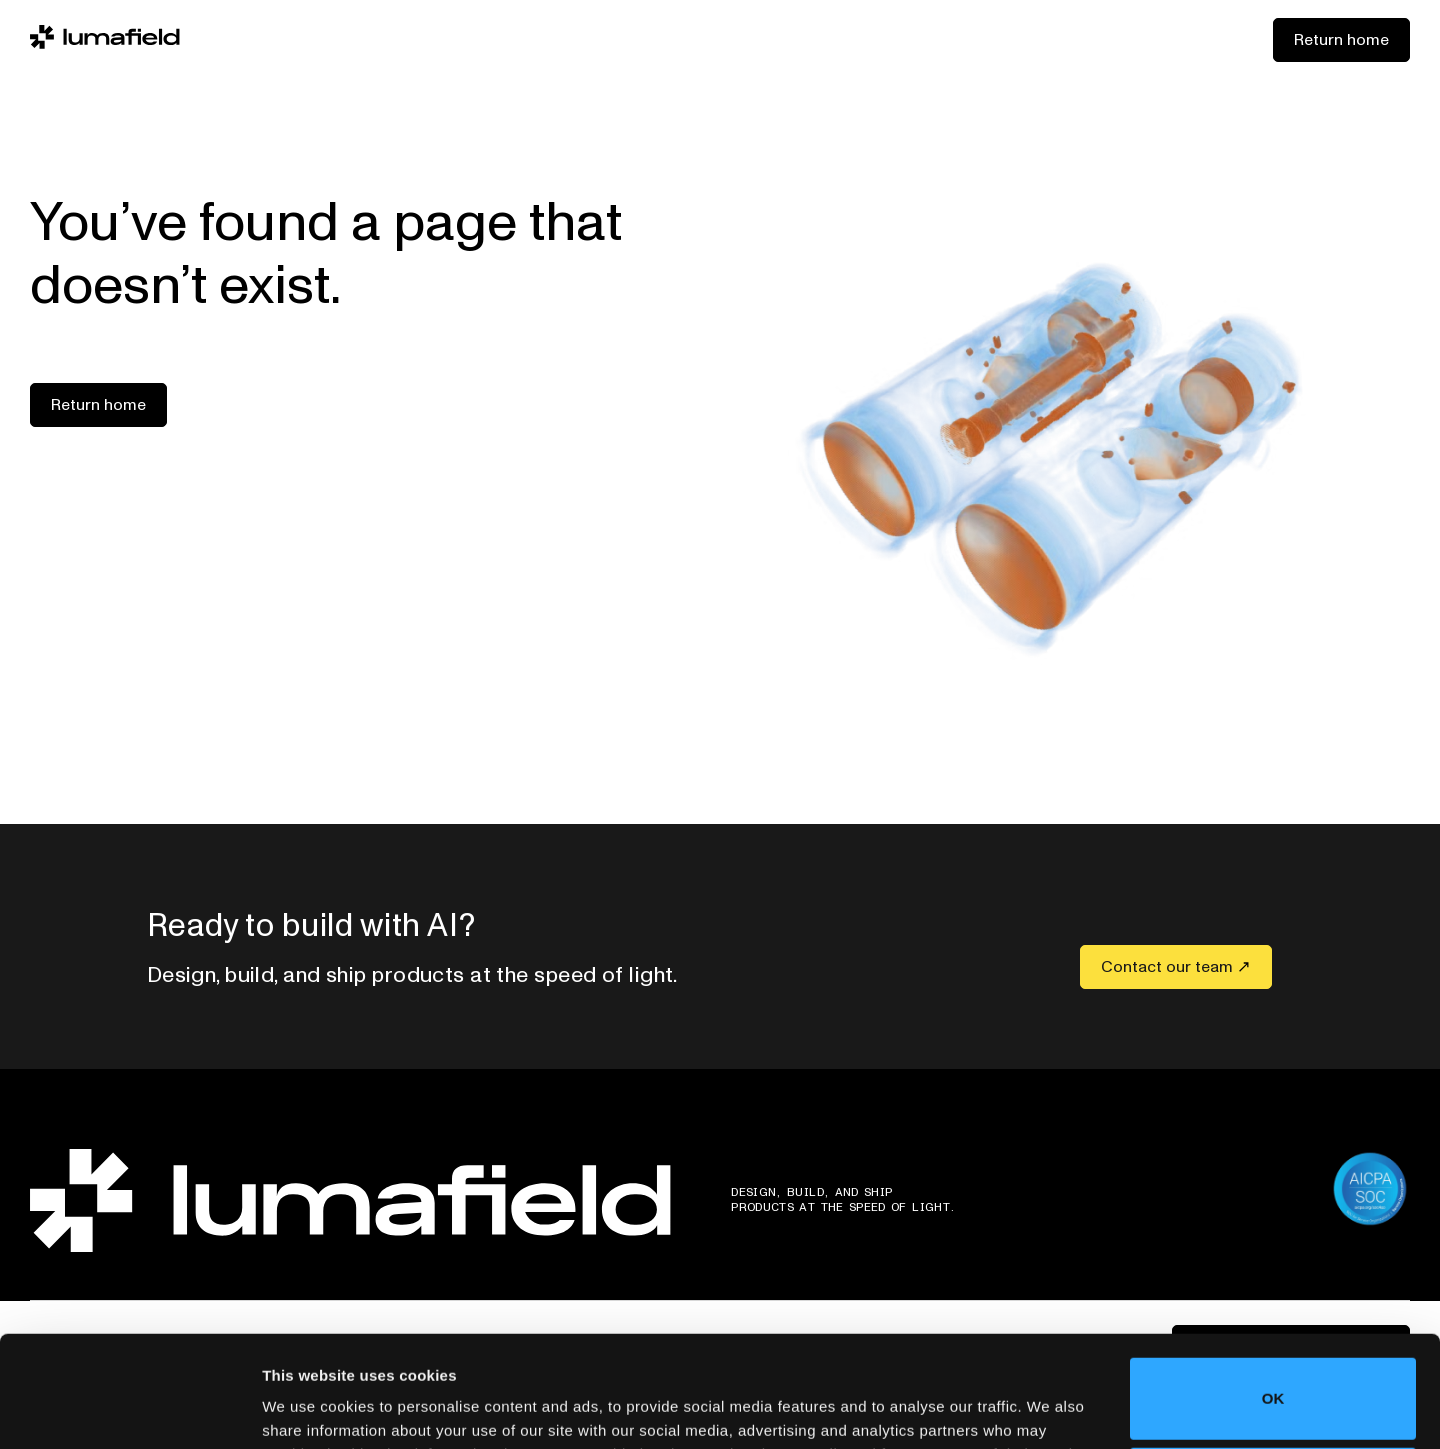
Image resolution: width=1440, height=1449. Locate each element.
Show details (308, 1405)
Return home (1341, 40)
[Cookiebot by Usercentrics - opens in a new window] (129, 1410)
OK (1273, 1294)
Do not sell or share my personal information (1273, 1383)
